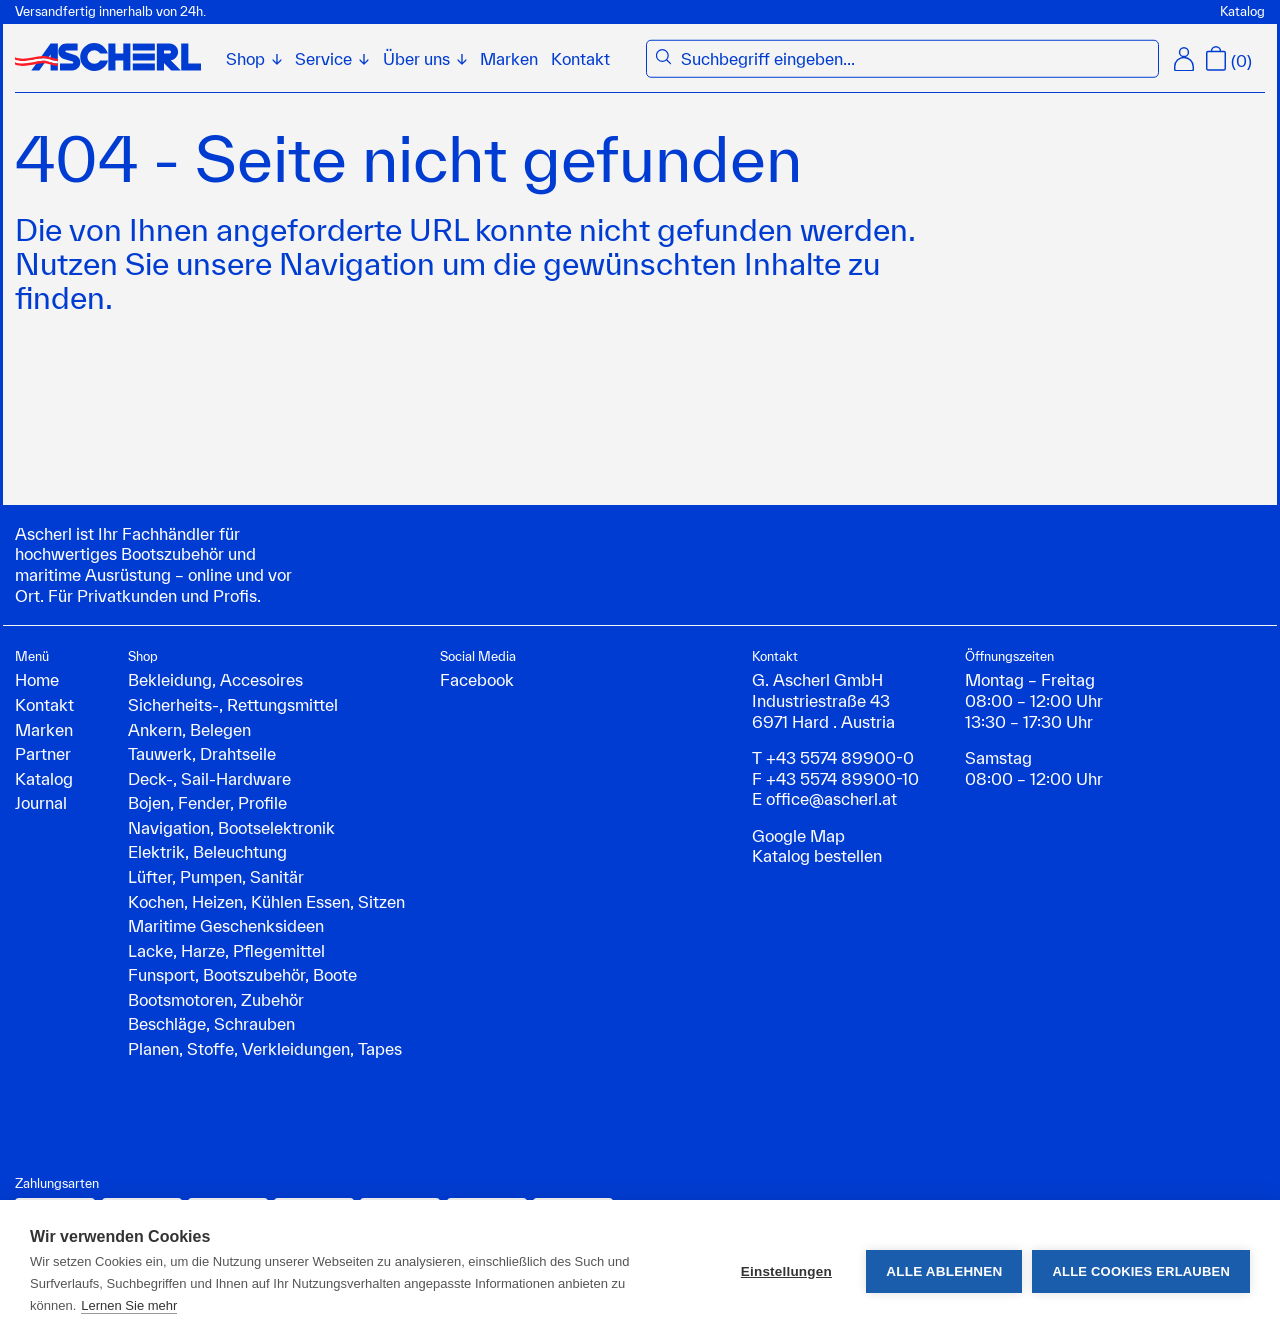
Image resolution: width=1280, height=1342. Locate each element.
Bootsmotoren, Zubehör (216, 999)
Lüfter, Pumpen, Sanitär (216, 876)
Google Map (798, 835)
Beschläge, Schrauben (211, 1023)
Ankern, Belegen (189, 729)
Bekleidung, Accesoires (215, 679)
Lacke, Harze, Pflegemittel (226, 950)
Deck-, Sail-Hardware (209, 778)
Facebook (477, 679)
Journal (41, 802)
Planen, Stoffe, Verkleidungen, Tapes (265, 1048)
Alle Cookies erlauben (1141, 1271)
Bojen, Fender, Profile (207, 802)
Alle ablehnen (944, 1271)
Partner (43, 753)
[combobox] (915, 59)
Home (37, 679)
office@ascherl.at (831, 798)
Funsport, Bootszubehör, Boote (242, 974)
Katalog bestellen (817, 855)
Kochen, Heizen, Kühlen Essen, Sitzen (266, 901)
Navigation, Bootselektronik (231, 827)
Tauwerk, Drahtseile (202, 753)
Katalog (1242, 11)
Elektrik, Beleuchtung (207, 851)
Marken (509, 58)
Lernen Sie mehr (129, 1305)
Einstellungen (786, 1271)
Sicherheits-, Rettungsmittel (233, 704)
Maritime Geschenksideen (226, 925)
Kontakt (580, 58)
